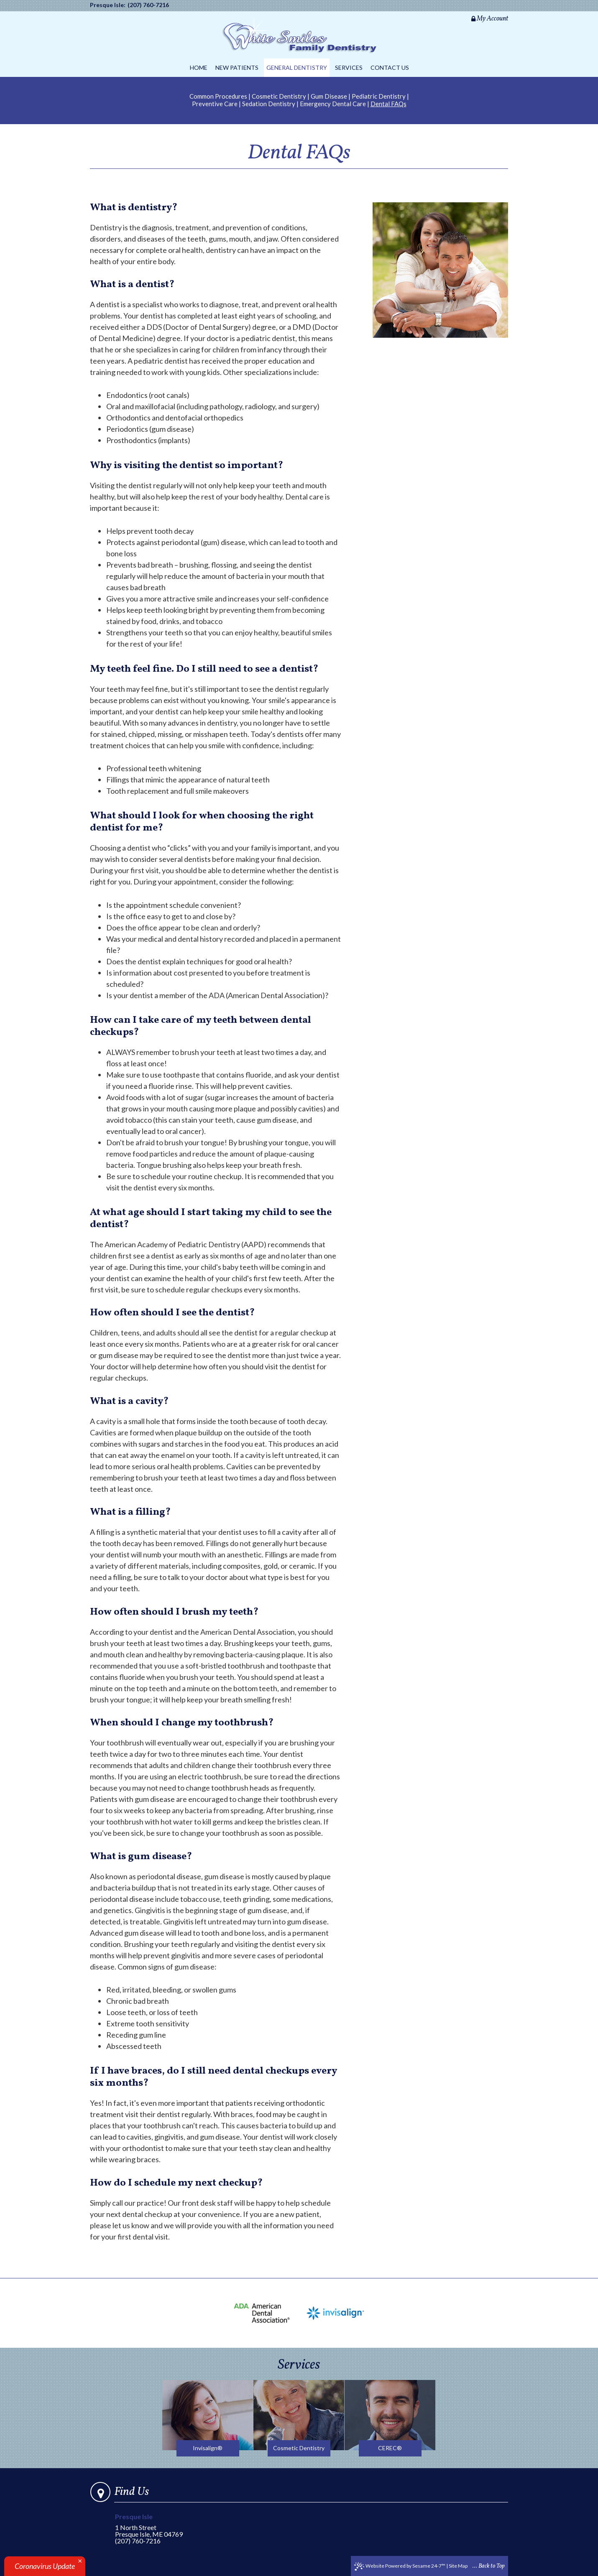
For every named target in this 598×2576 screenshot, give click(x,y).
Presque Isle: (107, 5)
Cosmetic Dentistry (279, 96)
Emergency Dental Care (333, 103)
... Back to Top (489, 2566)
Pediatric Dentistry (379, 96)
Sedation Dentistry (268, 103)
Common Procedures (218, 96)
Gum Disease (329, 96)
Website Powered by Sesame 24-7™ (399, 2566)
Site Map (458, 2566)
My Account (489, 18)
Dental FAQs (388, 103)
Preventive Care (215, 103)
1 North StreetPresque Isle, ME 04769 (154, 2525)
